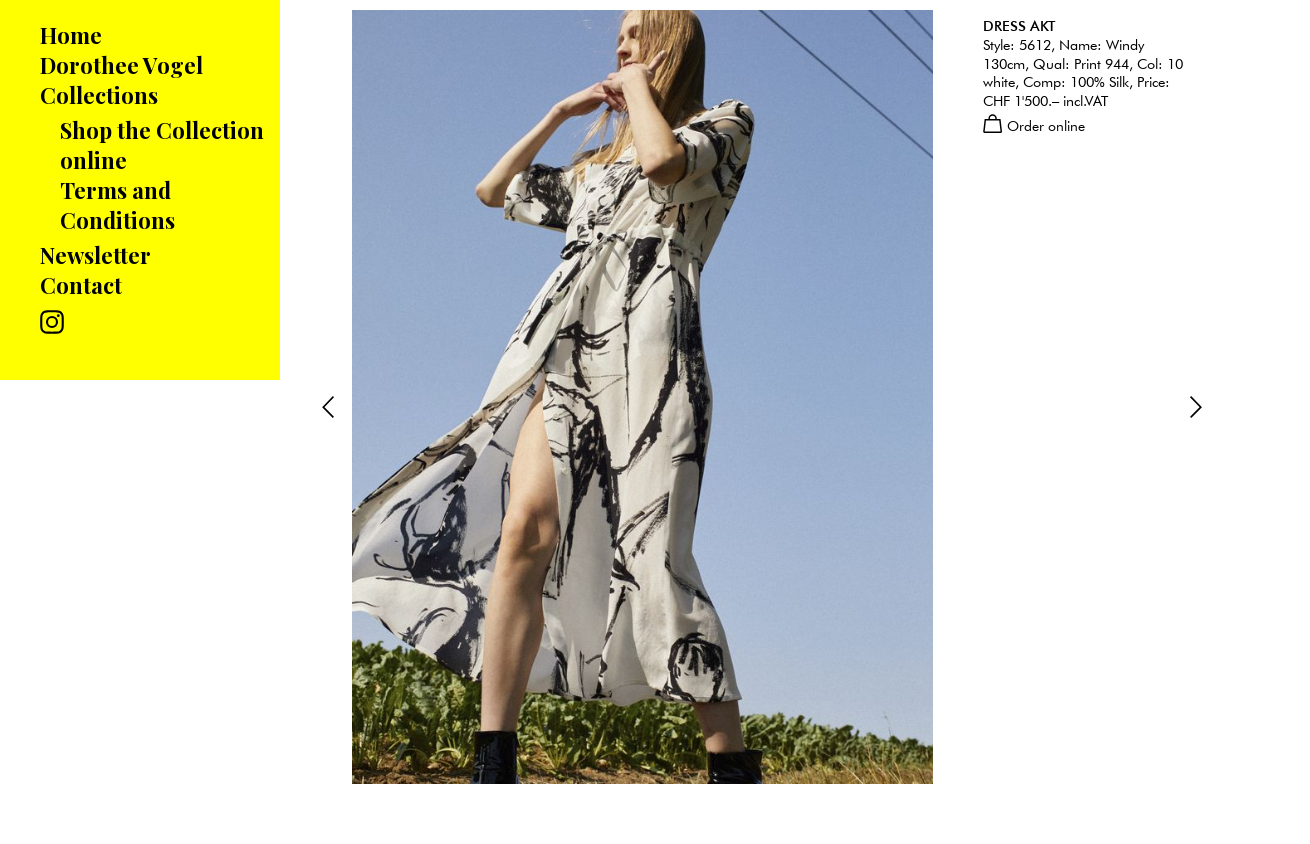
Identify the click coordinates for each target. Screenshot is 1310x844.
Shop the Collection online (162, 145)
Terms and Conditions (117, 205)
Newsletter (95, 255)
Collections (99, 95)
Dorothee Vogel (121, 65)
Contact (81, 285)
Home (71, 35)
